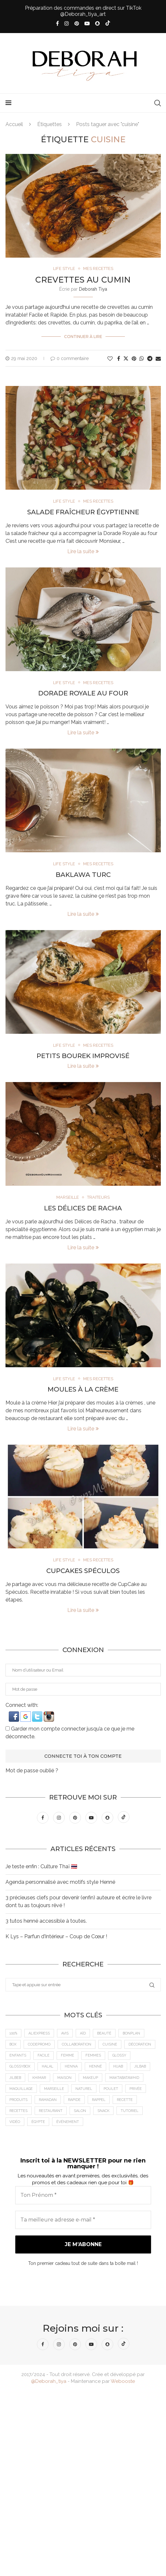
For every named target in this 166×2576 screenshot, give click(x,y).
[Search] (157, 103)
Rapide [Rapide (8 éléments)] (74, 2100)
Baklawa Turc (83, 875)
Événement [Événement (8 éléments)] (68, 2122)
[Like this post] (110, 359)
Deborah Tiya (93, 289)
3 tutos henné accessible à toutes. (46, 1921)
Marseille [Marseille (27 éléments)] (54, 2089)
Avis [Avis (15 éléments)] (65, 2034)
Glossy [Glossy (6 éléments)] (120, 2056)
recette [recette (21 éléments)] (125, 2100)
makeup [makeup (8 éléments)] (91, 2078)
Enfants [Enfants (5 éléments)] (18, 2056)
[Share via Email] (158, 359)
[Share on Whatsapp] (141, 359)
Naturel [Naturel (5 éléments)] (84, 2089)
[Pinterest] (76, 23)
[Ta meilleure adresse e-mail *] (83, 2220)
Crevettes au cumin (83, 280)
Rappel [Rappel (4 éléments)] (99, 2100)
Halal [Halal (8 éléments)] (48, 2067)
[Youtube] (87, 23)
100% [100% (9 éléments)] (13, 2034)
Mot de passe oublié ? (32, 1771)
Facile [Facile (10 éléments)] (44, 2056)
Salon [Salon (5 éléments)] (80, 2111)
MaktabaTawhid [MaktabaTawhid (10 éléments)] (125, 2078)
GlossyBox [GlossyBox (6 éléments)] (20, 2067)
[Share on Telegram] (149, 359)
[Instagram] (66, 23)
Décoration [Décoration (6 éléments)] (140, 2045)
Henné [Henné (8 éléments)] (95, 2067)
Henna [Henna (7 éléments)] (71, 2067)
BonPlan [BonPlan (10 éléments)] (131, 2034)
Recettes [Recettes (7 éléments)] (19, 2111)
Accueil (14, 124)
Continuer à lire (83, 336)
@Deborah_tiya (48, 2382)
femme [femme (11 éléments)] (67, 2056)
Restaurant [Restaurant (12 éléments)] (51, 2111)
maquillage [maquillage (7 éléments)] (21, 2089)
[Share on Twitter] (125, 358)
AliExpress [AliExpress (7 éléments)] (39, 2034)
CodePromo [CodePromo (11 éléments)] (39, 2045)
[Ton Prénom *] (83, 2196)
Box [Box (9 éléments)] (13, 2045)
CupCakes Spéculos (83, 1571)
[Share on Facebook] (118, 359)
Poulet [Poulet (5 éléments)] (111, 2089)
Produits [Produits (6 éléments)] (19, 2100)
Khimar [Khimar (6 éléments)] (40, 2078)
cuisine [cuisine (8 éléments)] (110, 2045)
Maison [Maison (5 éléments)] (65, 2078)
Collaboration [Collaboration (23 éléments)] (77, 2045)
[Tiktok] (107, 23)
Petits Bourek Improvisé (83, 1056)
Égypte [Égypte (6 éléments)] (38, 2122)
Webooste (123, 2382)
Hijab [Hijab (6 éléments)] (119, 2067)
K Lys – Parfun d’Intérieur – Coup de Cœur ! (56, 1937)
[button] (14, 1714)
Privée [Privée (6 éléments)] (136, 2089)
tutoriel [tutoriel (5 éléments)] (130, 2111)
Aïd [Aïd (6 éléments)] (83, 2034)
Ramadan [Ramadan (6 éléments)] (48, 2100)
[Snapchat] (97, 23)
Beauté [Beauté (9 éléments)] (104, 2034)
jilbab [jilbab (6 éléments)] (141, 2067)
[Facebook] (57, 23)
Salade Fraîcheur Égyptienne (83, 512)
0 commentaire (69, 358)
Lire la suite (83, 551)
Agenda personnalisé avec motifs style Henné (60, 1882)
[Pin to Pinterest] (134, 359)
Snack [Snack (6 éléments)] (104, 2111)
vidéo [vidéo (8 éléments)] (15, 2122)
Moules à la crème (83, 1389)
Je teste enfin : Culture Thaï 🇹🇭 (41, 1867)
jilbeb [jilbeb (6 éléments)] (16, 2078)
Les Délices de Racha (83, 1208)
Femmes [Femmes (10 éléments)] (93, 2056)
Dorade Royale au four (83, 693)
